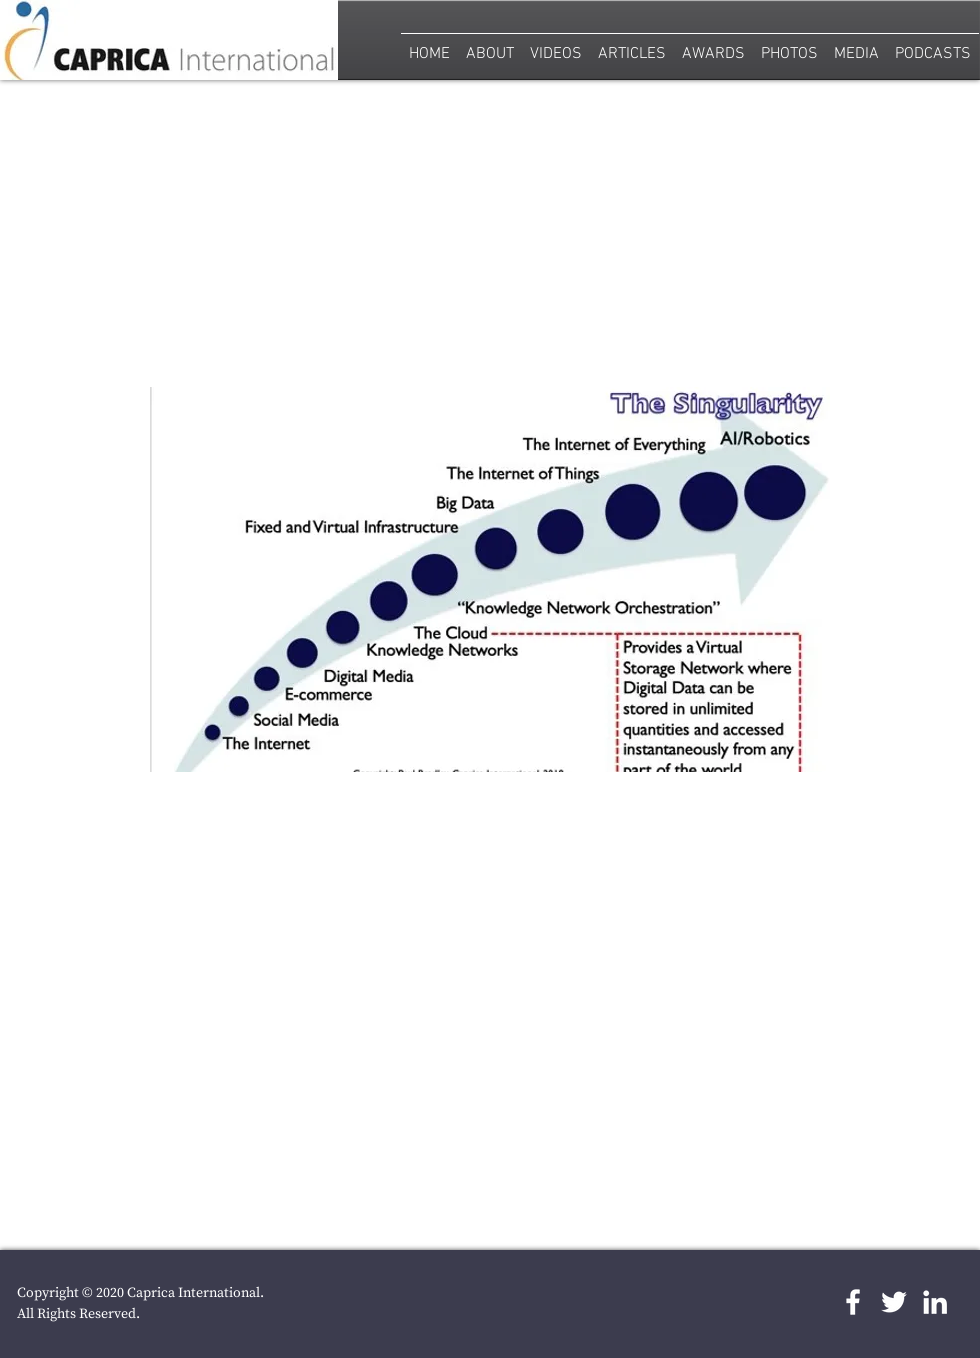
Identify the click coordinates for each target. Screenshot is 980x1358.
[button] (789, 45)
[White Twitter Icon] (894, 1302)
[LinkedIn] (935, 1302)
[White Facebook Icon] (853, 1302)
